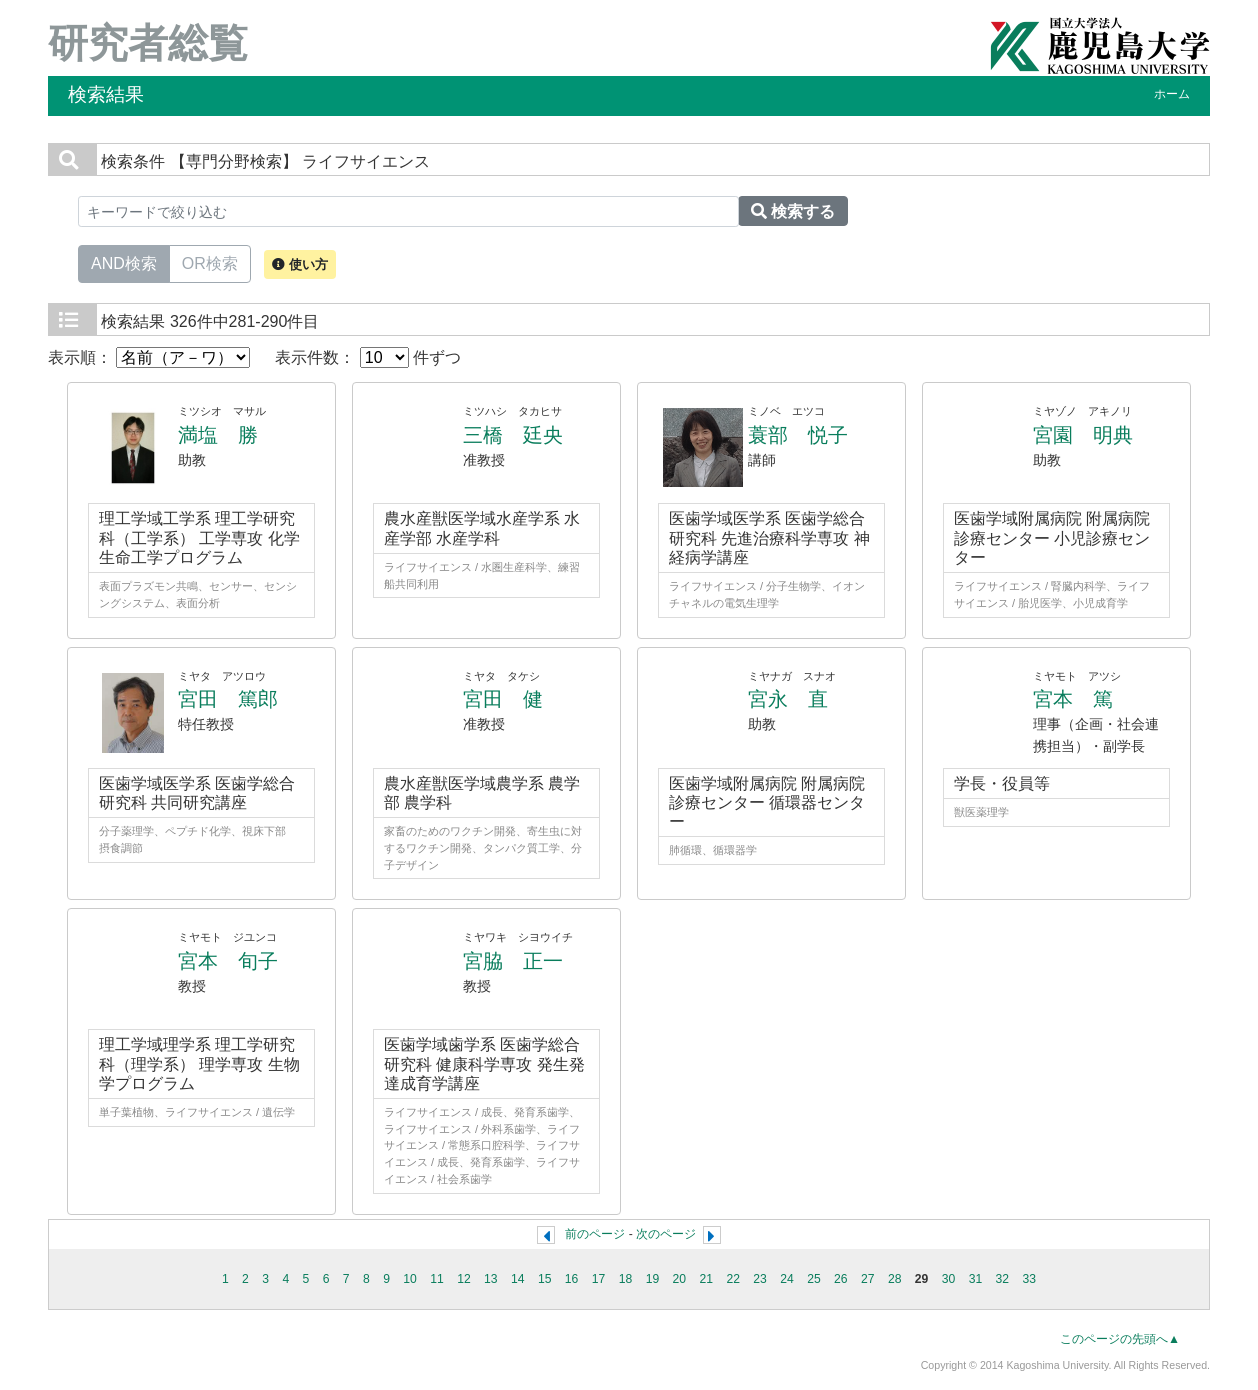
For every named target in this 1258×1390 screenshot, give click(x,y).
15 (545, 1279)
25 (814, 1279)
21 (706, 1279)
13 (491, 1279)
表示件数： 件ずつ (368, 357)
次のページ (666, 1234)
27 (868, 1279)
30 (949, 1279)
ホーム (1172, 94)
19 (653, 1279)
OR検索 (210, 262)
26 (841, 1279)
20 (680, 1279)
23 (760, 1279)
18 (626, 1279)
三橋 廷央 (513, 435)
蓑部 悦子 (798, 435)
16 (572, 1279)
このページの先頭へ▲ (1120, 1339)
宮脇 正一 (513, 961)
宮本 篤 (1073, 699)
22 (733, 1279)
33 (1030, 1279)
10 (410, 1279)
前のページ (595, 1234)
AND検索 (124, 262)
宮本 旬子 (228, 961)
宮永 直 (788, 699)
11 (437, 1279)
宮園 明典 (1083, 435)
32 (1003, 1279)
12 (464, 1279)
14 (518, 1279)
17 (599, 1279)
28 (895, 1279)
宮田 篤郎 (228, 699)
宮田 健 (503, 699)
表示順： (149, 357)
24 (787, 1279)
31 (976, 1279)
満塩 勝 (218, 435)
